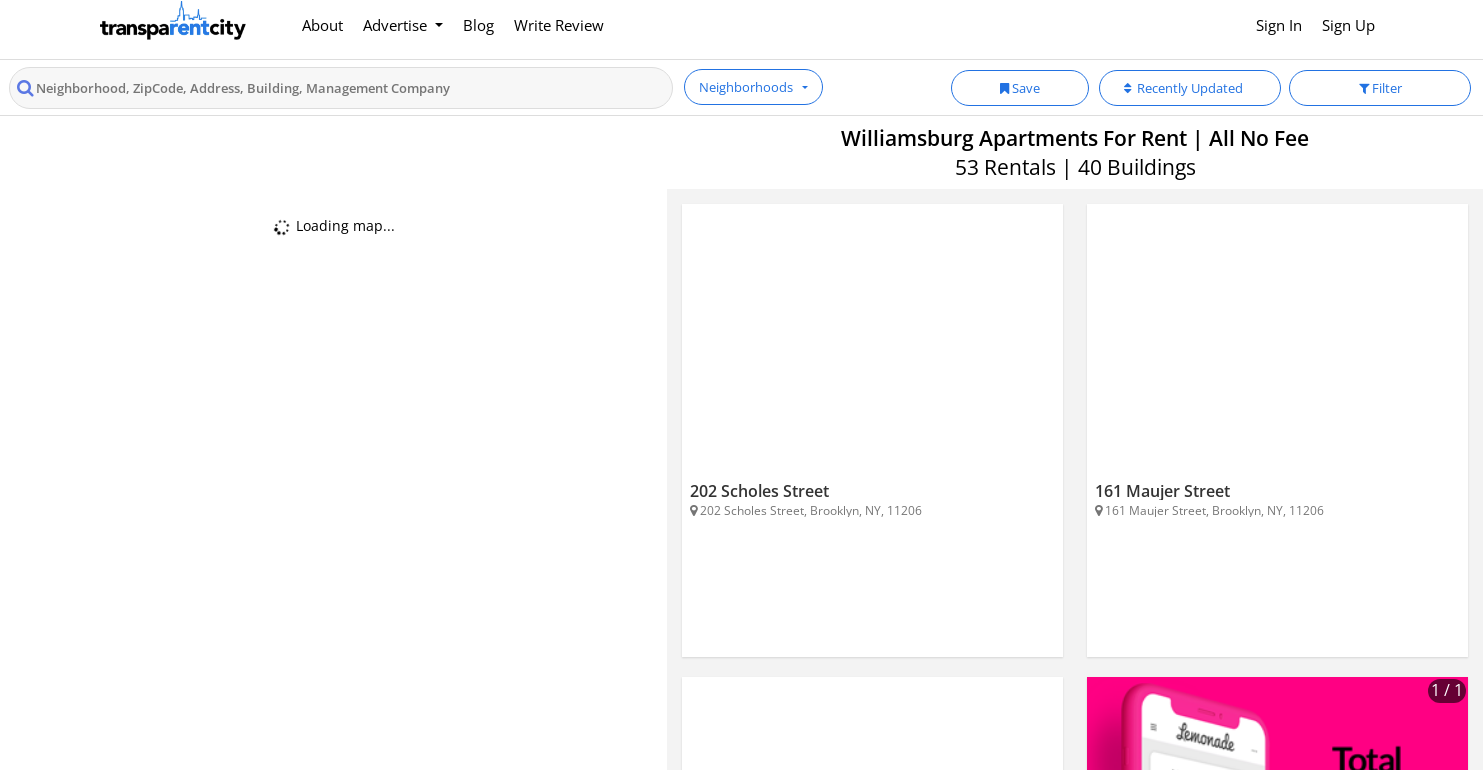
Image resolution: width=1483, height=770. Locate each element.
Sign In (1279, 25)
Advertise (397, 25)
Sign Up (1348, 25)
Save (1020, 88)
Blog (478, 25)
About (322, 25)
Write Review (559, 25)
